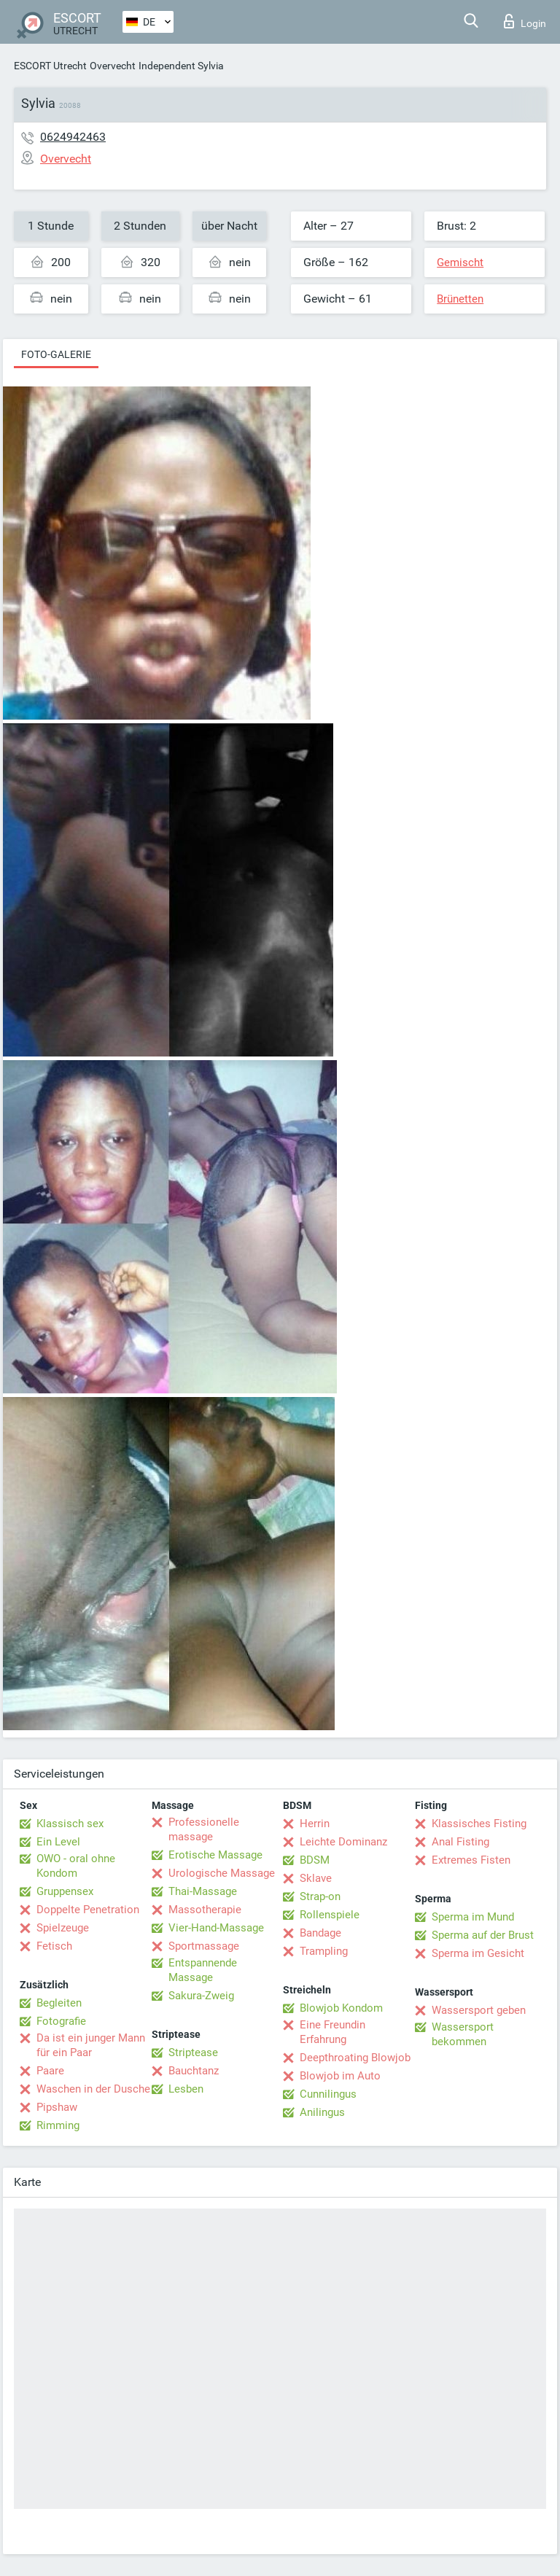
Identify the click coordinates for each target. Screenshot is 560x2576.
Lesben (185, 2089)
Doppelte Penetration (87, 1909)
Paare (50, 2070)
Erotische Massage (215, 1854)
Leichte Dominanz (343, 1841)
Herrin (315, 1823)
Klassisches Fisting (479, 1823)
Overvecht (113, 65)
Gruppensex (64, 1891)
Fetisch (54, 1946)
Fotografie (61, 2021)
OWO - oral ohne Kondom (75, 1866)
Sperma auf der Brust (483, 1935)
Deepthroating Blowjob (355, 2057)
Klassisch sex (70, 1823)
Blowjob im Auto (340, 2075)
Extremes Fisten (471, 1860)
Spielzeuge (62, 1927)
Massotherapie (204, 1909)
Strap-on (320, 1896)
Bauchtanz (193, 2070)
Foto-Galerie (56, 354)
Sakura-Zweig (201, 1995)
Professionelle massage (203, 1829)
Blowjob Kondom (341, 2008)
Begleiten (59, 2002)
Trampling (324, 1951)
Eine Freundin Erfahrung (332, 2032)
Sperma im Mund (473, 1916)
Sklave (316, 1878)
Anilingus (322, 2112)
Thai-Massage (202, 1891)
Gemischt (460, 262)
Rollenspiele (329, 1914)
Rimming (57, 2125)
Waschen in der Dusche (93, 2089)
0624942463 (73, 137)
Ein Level (58, 1841)
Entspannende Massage (202, 1970)
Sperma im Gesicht (478, 1953)
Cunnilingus (328, 2094)
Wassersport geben (479, 2010)
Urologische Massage (221, 1873)
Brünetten (460, 299)
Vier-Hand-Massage (216, 1927)
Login (525, 21)
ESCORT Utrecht (50, 65)
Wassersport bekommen (463, 2034)
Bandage (320, 1932)
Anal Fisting (460, 1841)
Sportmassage (203, 1946)
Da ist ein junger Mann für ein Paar (90, 2045)
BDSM (315, 1860)
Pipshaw (56, 2107)
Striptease (193, 2052)
